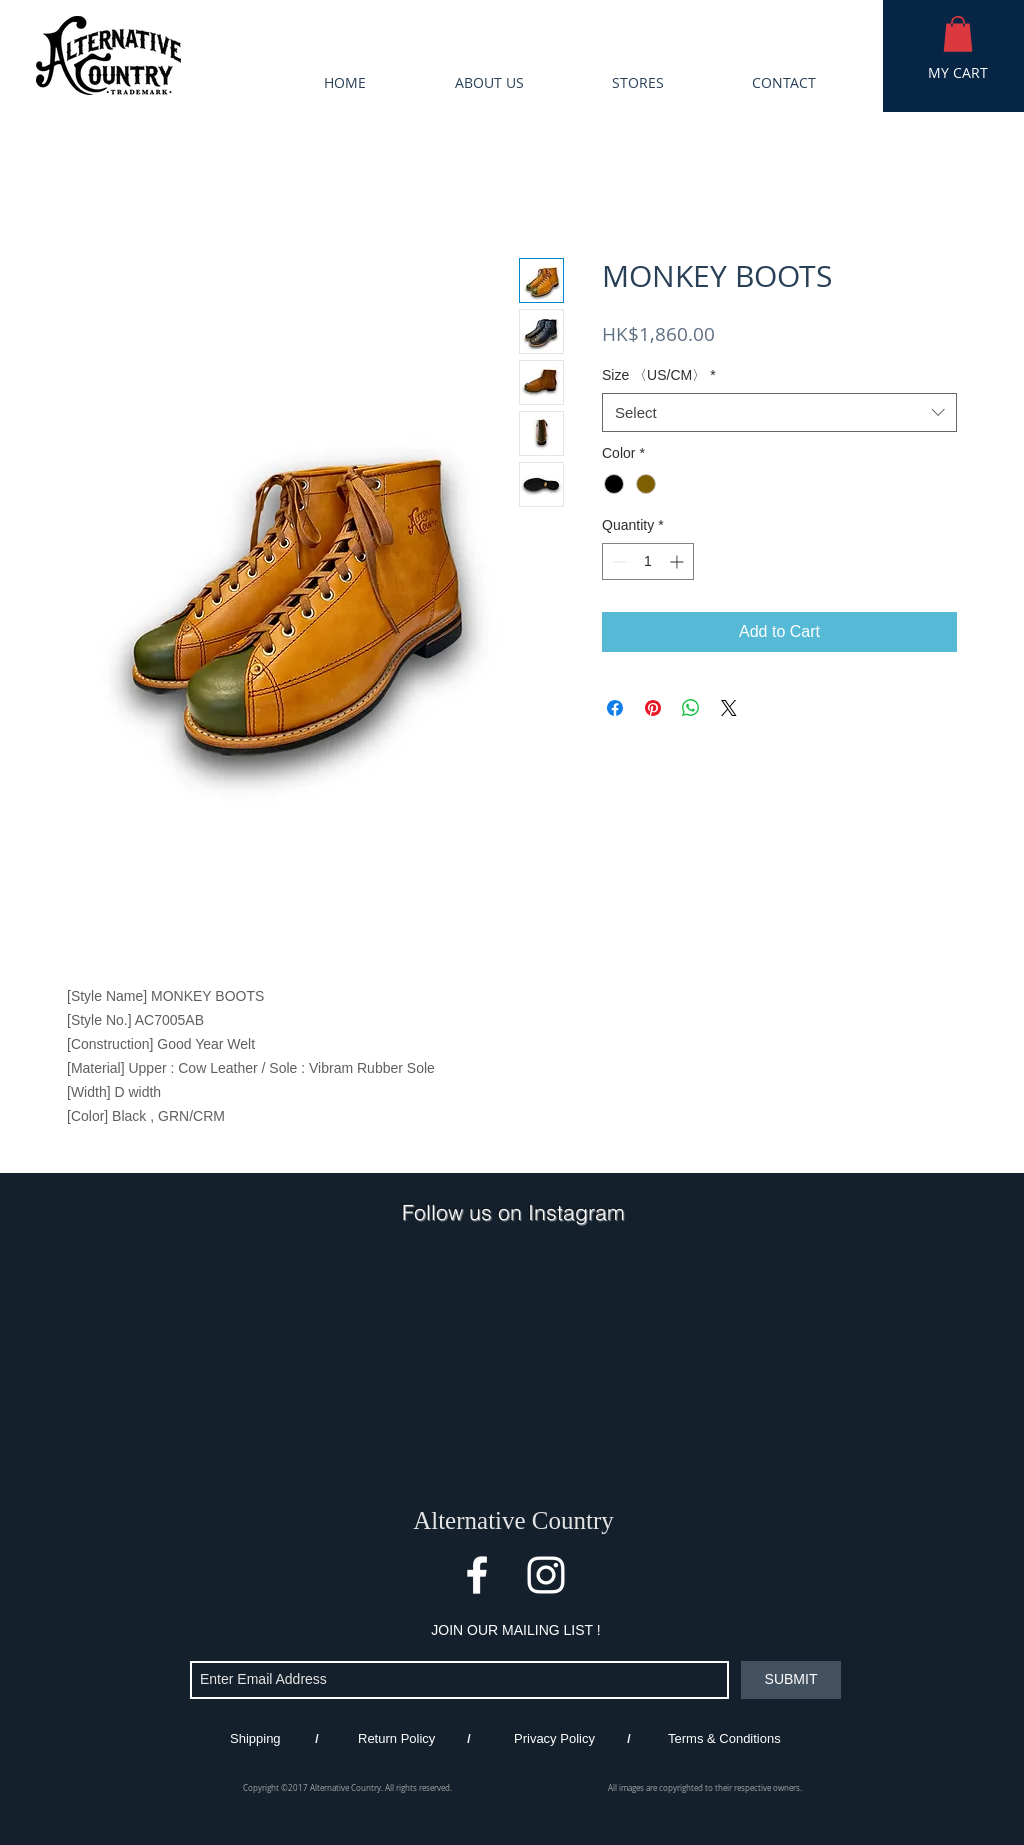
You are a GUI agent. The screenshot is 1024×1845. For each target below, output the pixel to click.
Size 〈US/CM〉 (659, 375)
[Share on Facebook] (615, 708)
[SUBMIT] (791, 1680)
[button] (958, 34)
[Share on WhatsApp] (691, 708)
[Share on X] (729, 708)
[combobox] (779, 412)
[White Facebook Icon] (477, 1575)
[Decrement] (617, 561)
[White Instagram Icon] (546, 1575)
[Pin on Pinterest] (653, 708)
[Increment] (678, 561)
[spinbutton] (648, 561)
